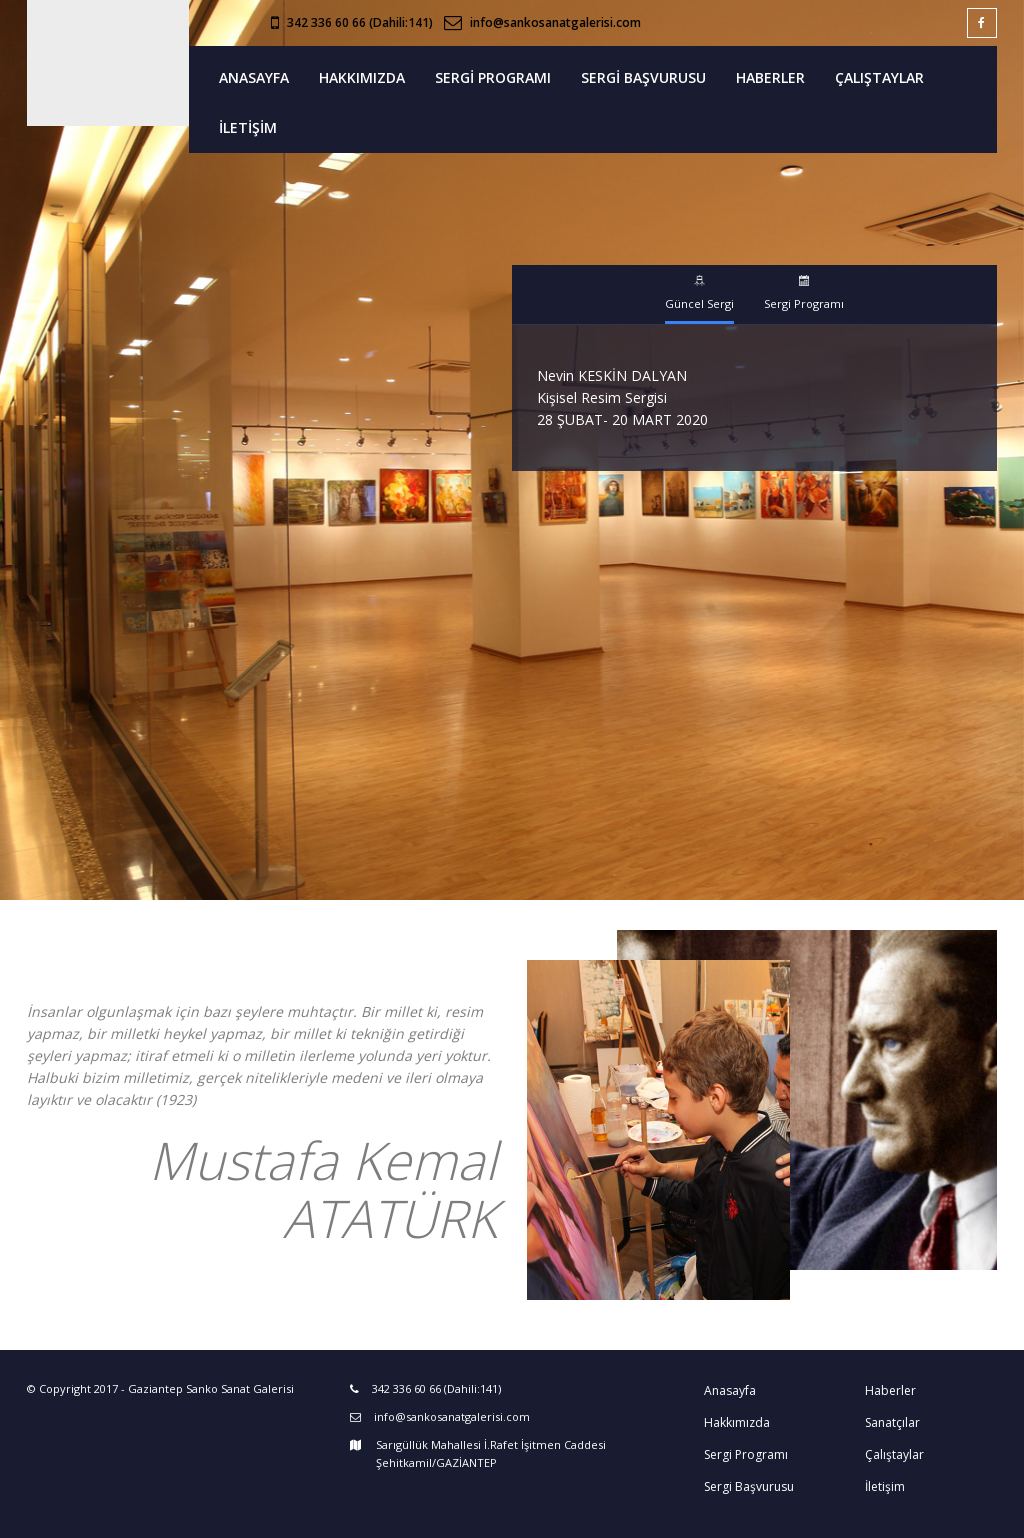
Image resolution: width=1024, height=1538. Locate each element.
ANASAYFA (254, 77)
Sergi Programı (746, 1454)
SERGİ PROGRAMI (493, 77)
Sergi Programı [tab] (804, 293)
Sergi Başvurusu (749, 1486)
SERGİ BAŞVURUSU (643, 77)
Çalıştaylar (894, 1454)
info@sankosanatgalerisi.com (555, 22)
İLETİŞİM (248, 127)
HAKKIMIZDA (362, 77)
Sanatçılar (892, 1422)
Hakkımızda (737, 1422)
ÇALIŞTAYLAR (879, 77)
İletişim (885, 1486)
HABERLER (770, 77)
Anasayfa (730, 1390)
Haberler (890, 1390)
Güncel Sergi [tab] (699, 293)
